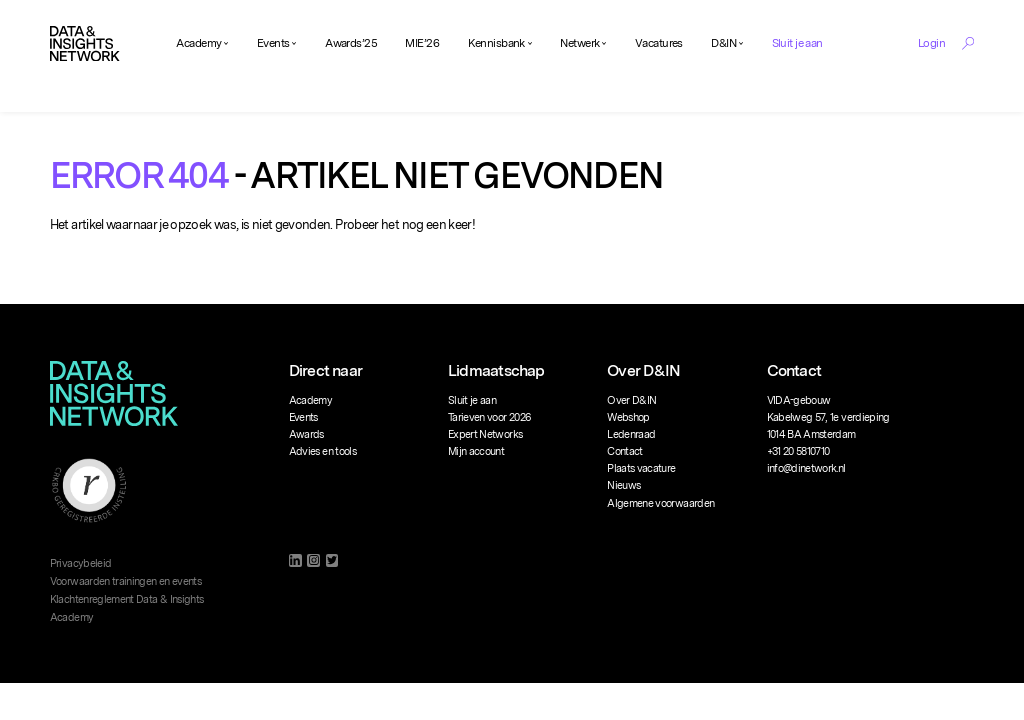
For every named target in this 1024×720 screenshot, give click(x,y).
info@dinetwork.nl (806, 468)
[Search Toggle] (968, 43)
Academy (198, 43)
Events (273, 43)
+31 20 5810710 (798, 451)
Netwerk (579, 43)
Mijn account (476, 451)
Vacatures (659, 43)
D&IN (723, 43)
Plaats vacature (641, 468)
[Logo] (85, 44)
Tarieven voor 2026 (489, 417)
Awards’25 (351, 43)
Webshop (628, 417)
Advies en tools (322, 451)
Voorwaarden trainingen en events (125, 581)
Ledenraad (631, 434)
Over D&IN (631, 400)
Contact (624, 451)
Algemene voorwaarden (660, 503)
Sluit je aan (797, 43)
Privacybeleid (81, 563)
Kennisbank (496, 43)
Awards (306, 434)
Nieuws (623, 485)
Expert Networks (485, 434)
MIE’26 (422, 43)
